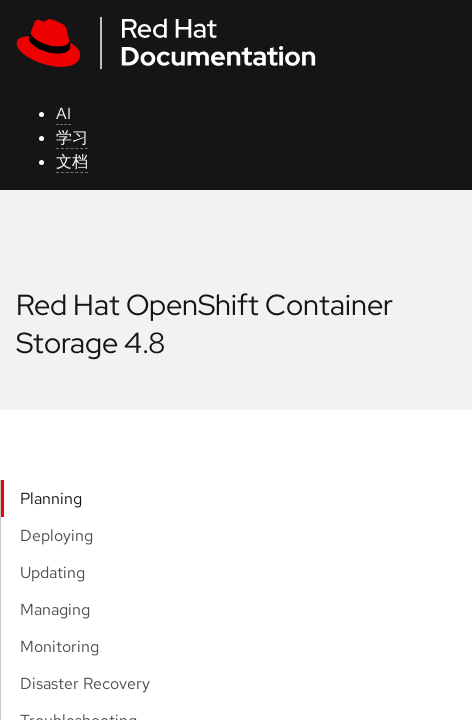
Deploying (56, 535)
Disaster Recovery (85, 683)
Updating (52, 572)
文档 (72, 161)
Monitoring (59, 646)
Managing (55, 609)
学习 (72, 137)
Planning (51, 498)
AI (63, 113)
